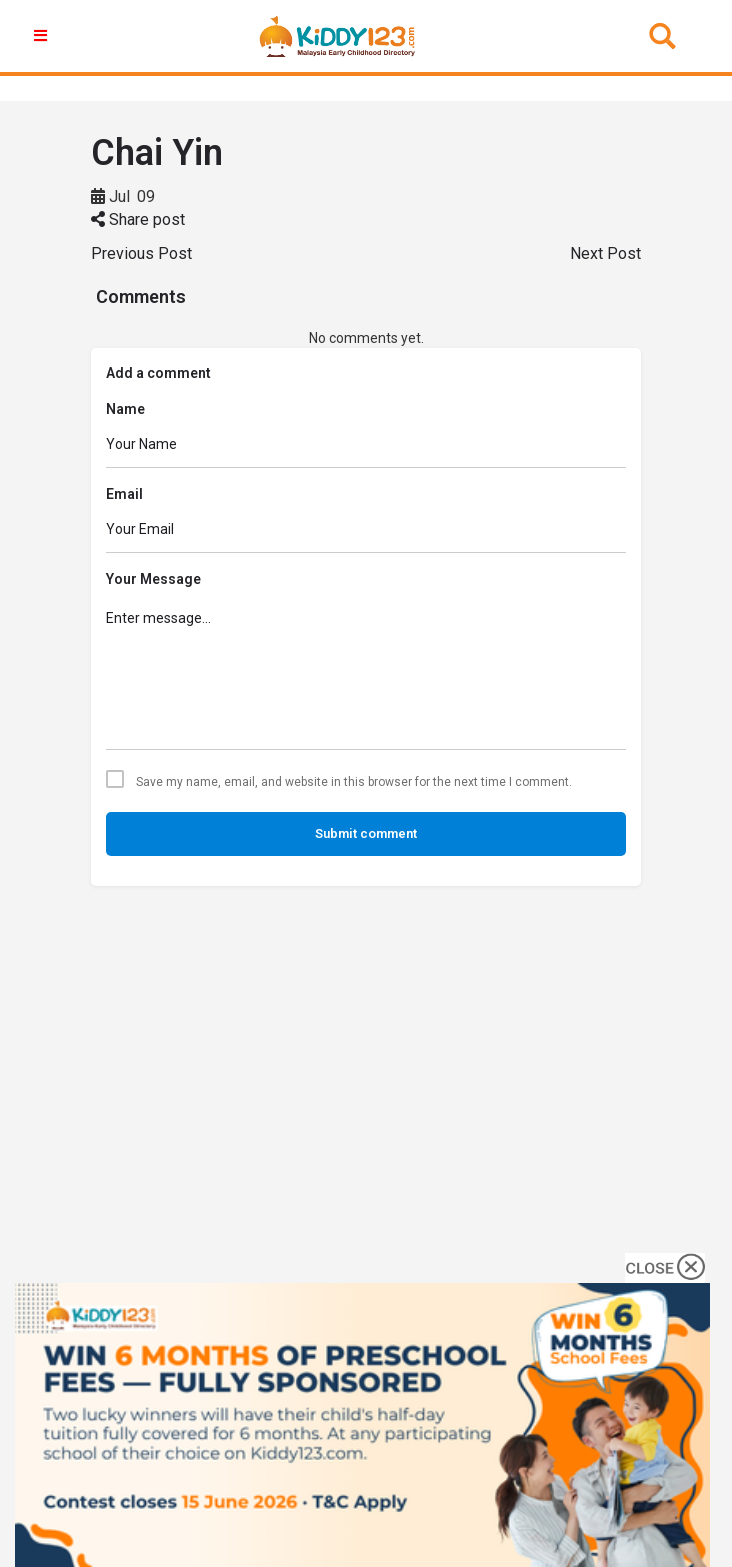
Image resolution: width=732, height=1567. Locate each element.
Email (124, 494)
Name (125, 409)
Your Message (153, 579)
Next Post (605, 253)
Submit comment (366, 833)
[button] (43, 36)
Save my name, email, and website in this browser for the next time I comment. (354, 782)
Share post (138, 219)
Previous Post (141, 253)
